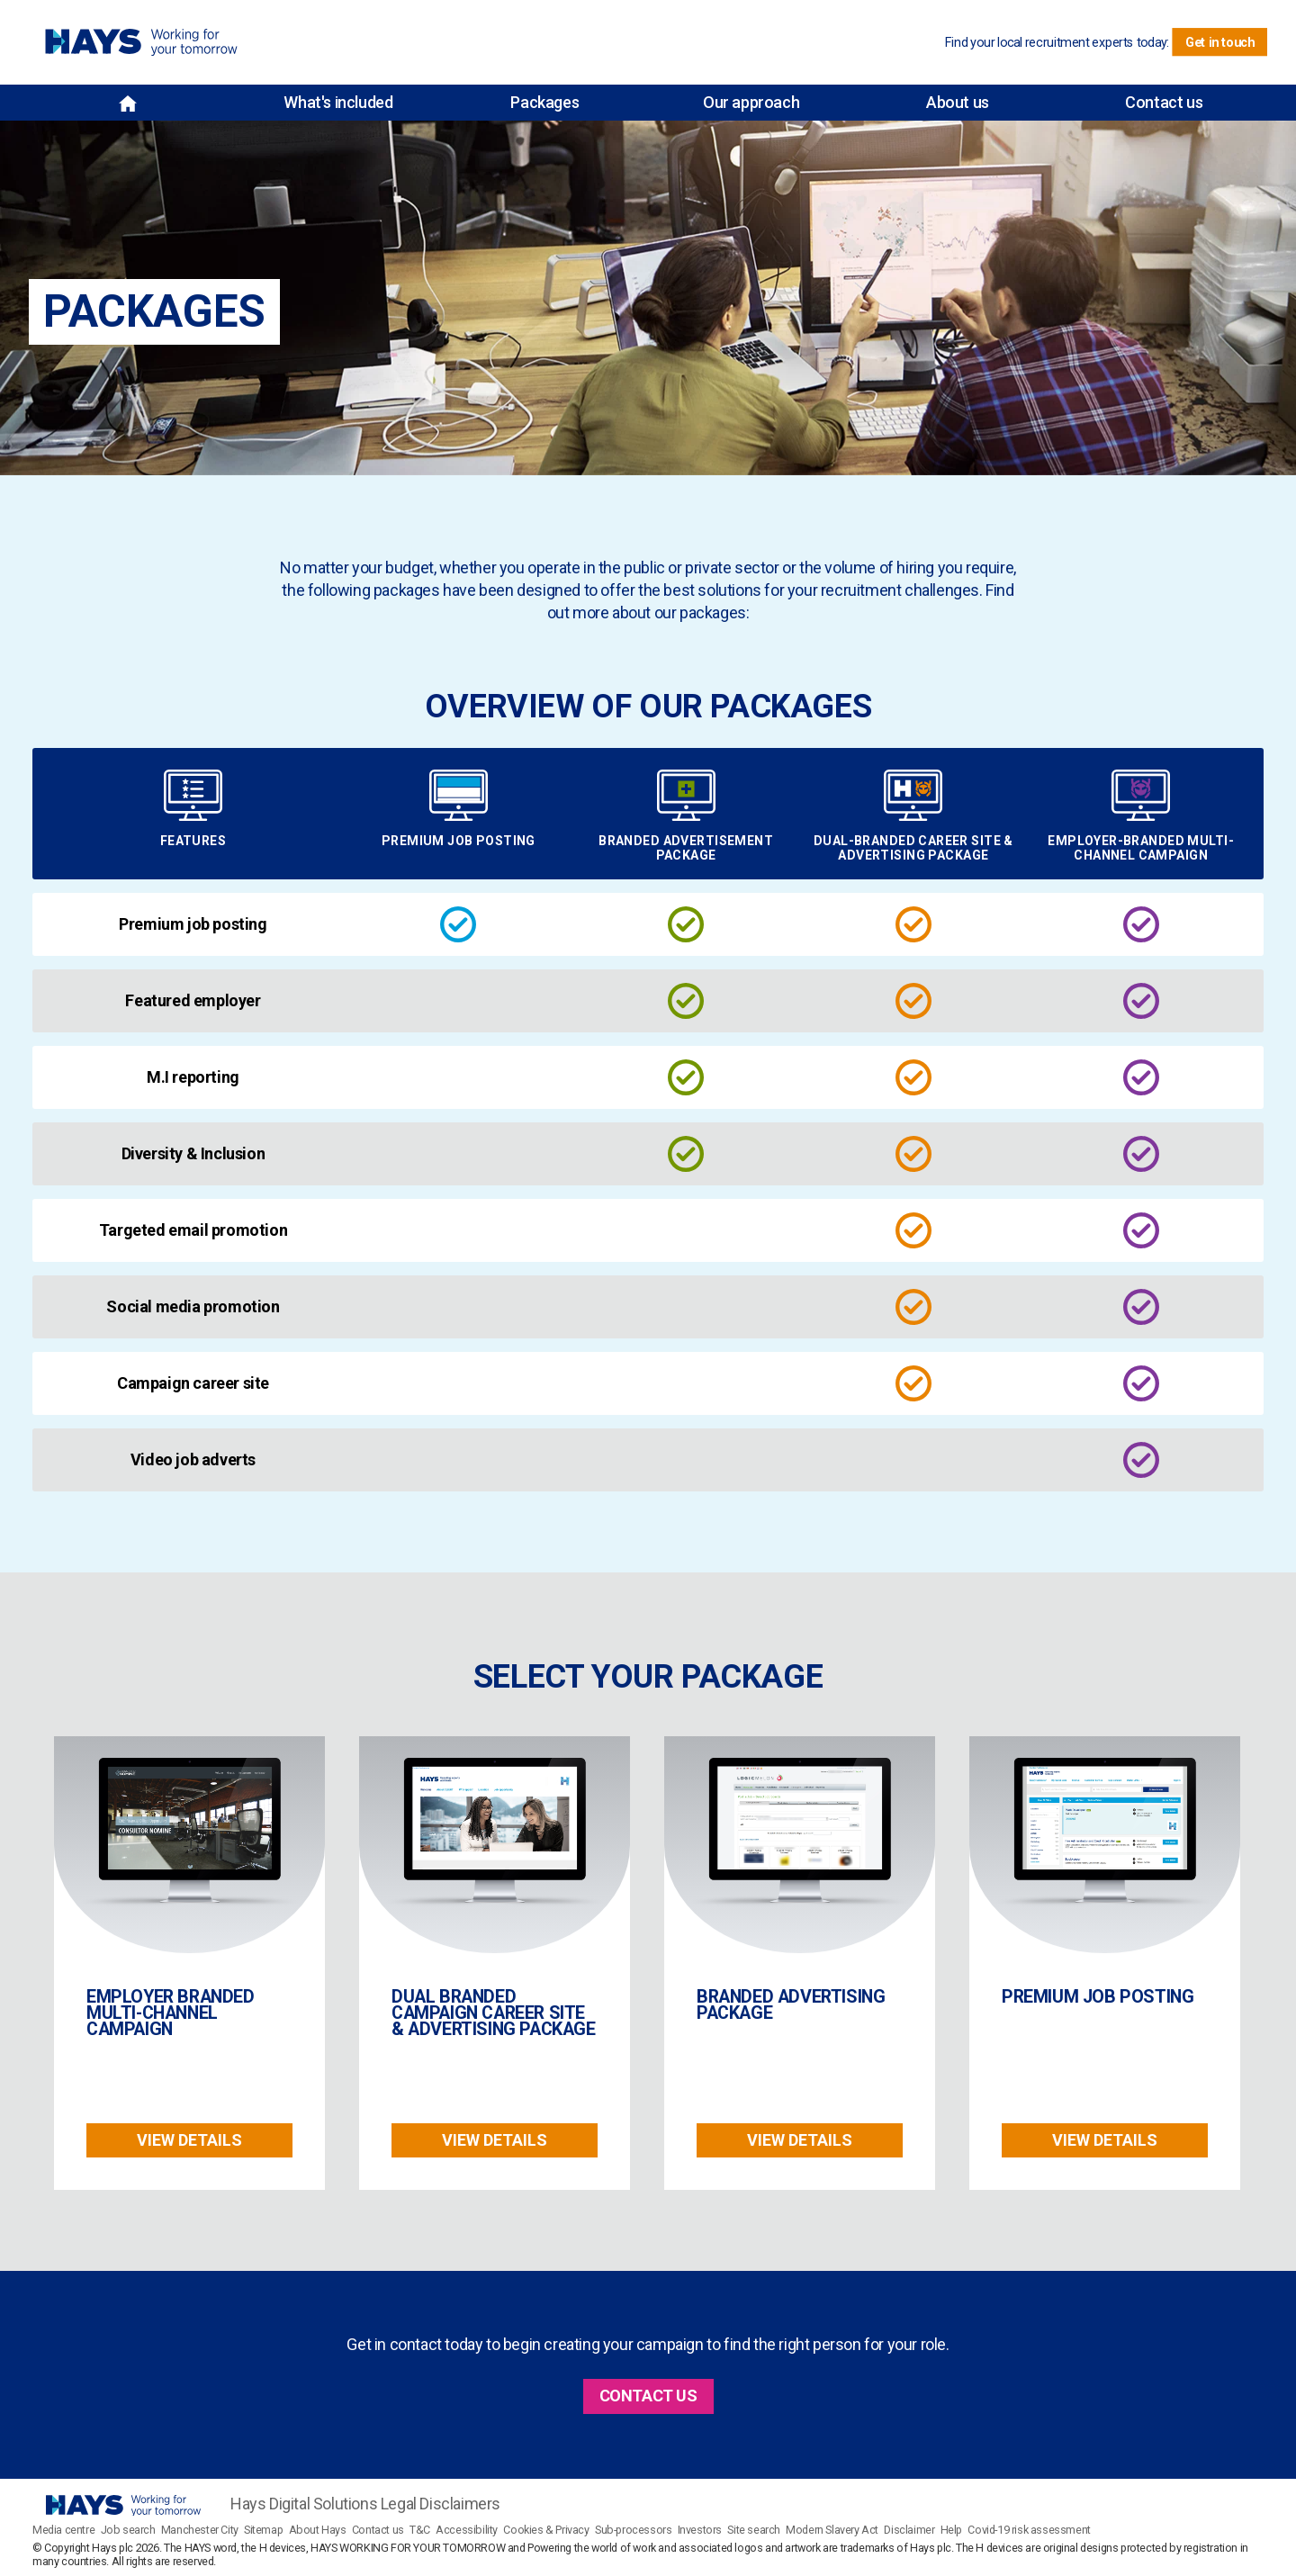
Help (951, 2530)
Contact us (1163, 102)
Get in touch (1220, 42)
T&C (420, 2530)
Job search (128, 2530)
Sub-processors (633, 2530)
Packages (544, 102)
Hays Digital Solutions (303, 2503)
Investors (700, 2530)
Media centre (63, 2530)
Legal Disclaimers (440, 2503)
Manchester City (199, 2530)
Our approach (751, 102)
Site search (753, 2530)
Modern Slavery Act (832, 2530)
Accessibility (467, 2530)
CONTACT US (648, 2395)
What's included (338, 102)
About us (957, 102)
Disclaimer (909, 2530)
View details (189, 2139)
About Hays (317, 2530)
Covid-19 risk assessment (1029, 2530)
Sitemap (263, 2530)
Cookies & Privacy (546, 2530)
